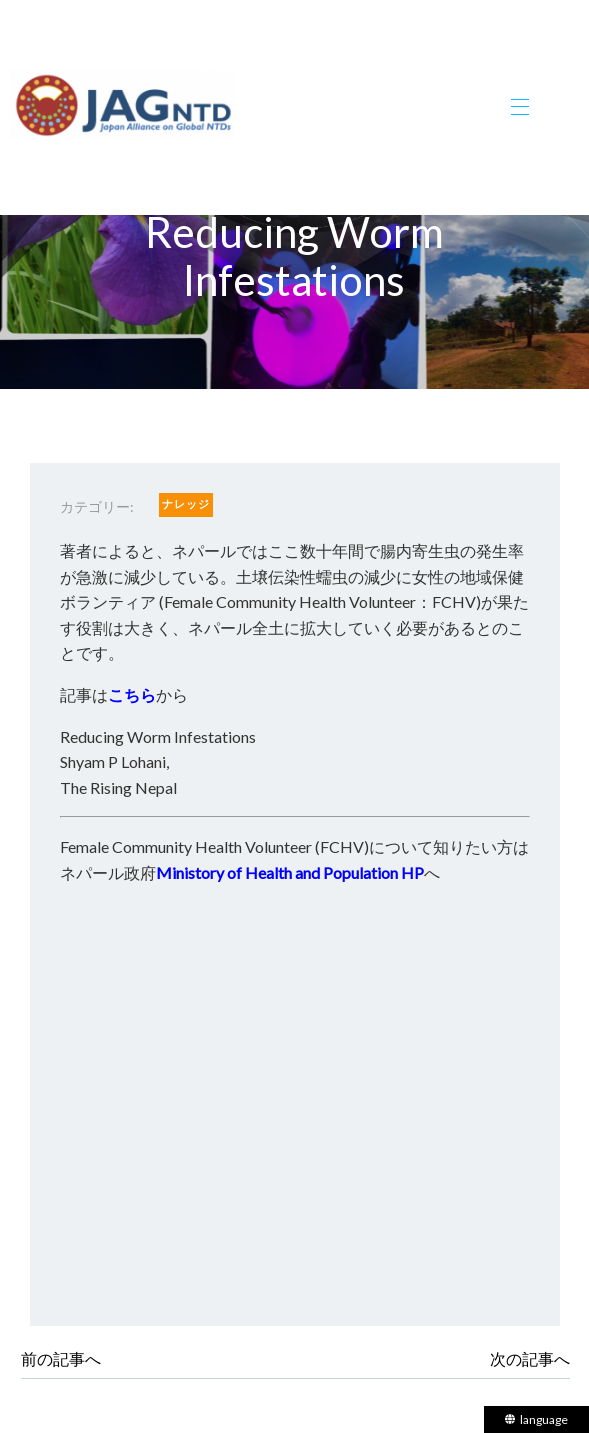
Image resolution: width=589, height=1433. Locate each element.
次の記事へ (530, 1358)
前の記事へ (61, 1358)
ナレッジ (186, 503)
